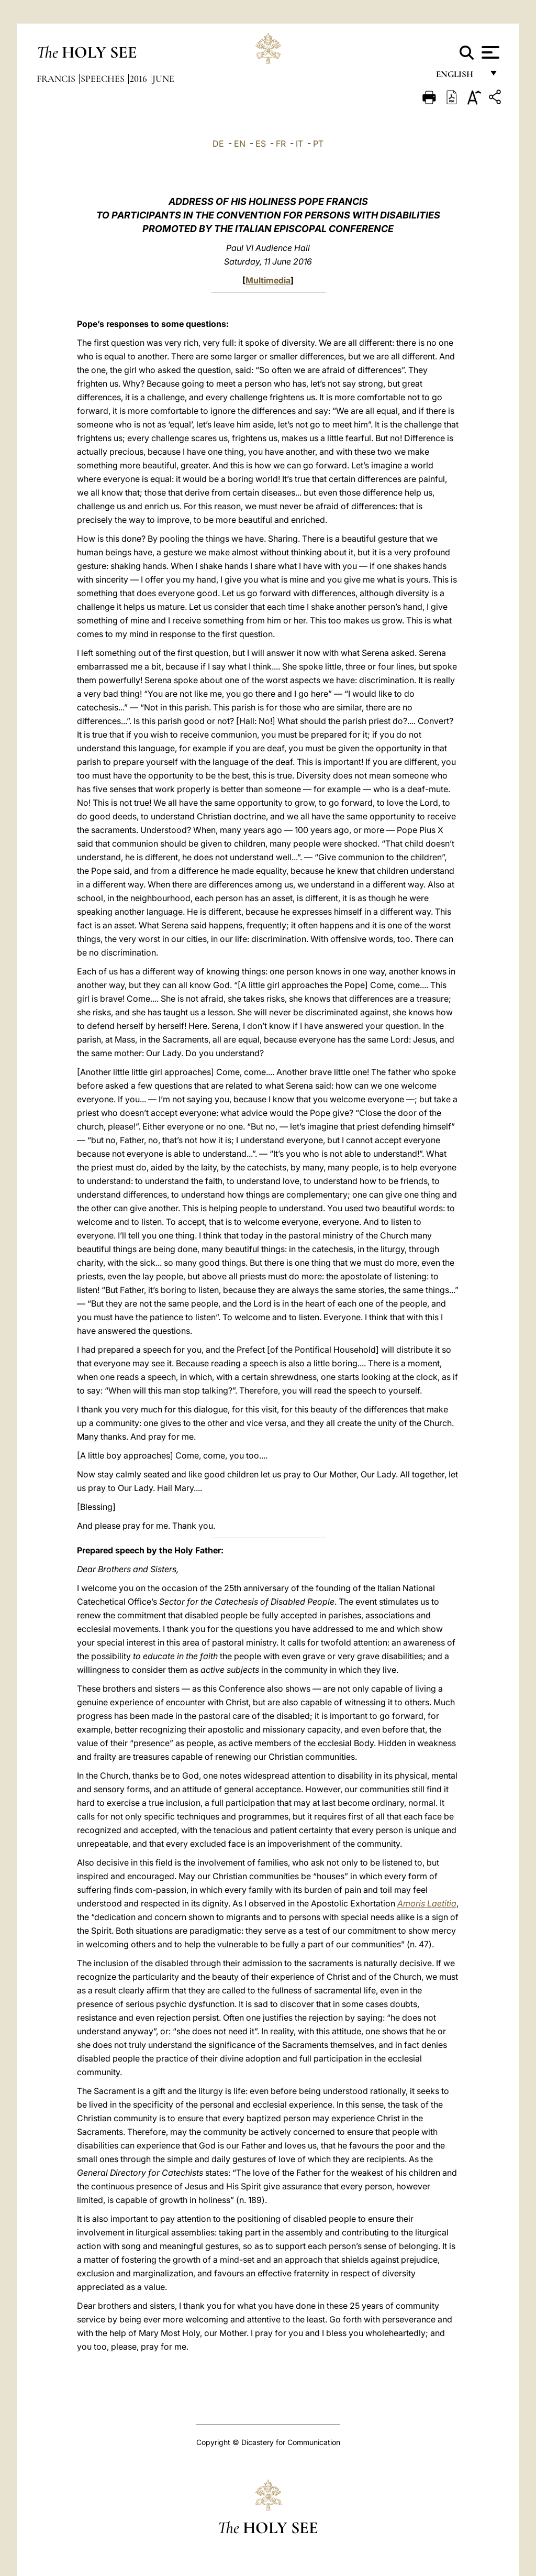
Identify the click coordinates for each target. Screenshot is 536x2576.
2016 (139, 78)
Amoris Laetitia (426, 1903)
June (163, 78)
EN (239, 143)
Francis (57, 78)
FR (281, 143)
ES (260, 143)
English (459, 77)
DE (218, 143)
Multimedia (268, 280)
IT (299, 143)
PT (318, 143)
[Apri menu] (489, 52)
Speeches (104, 78)
